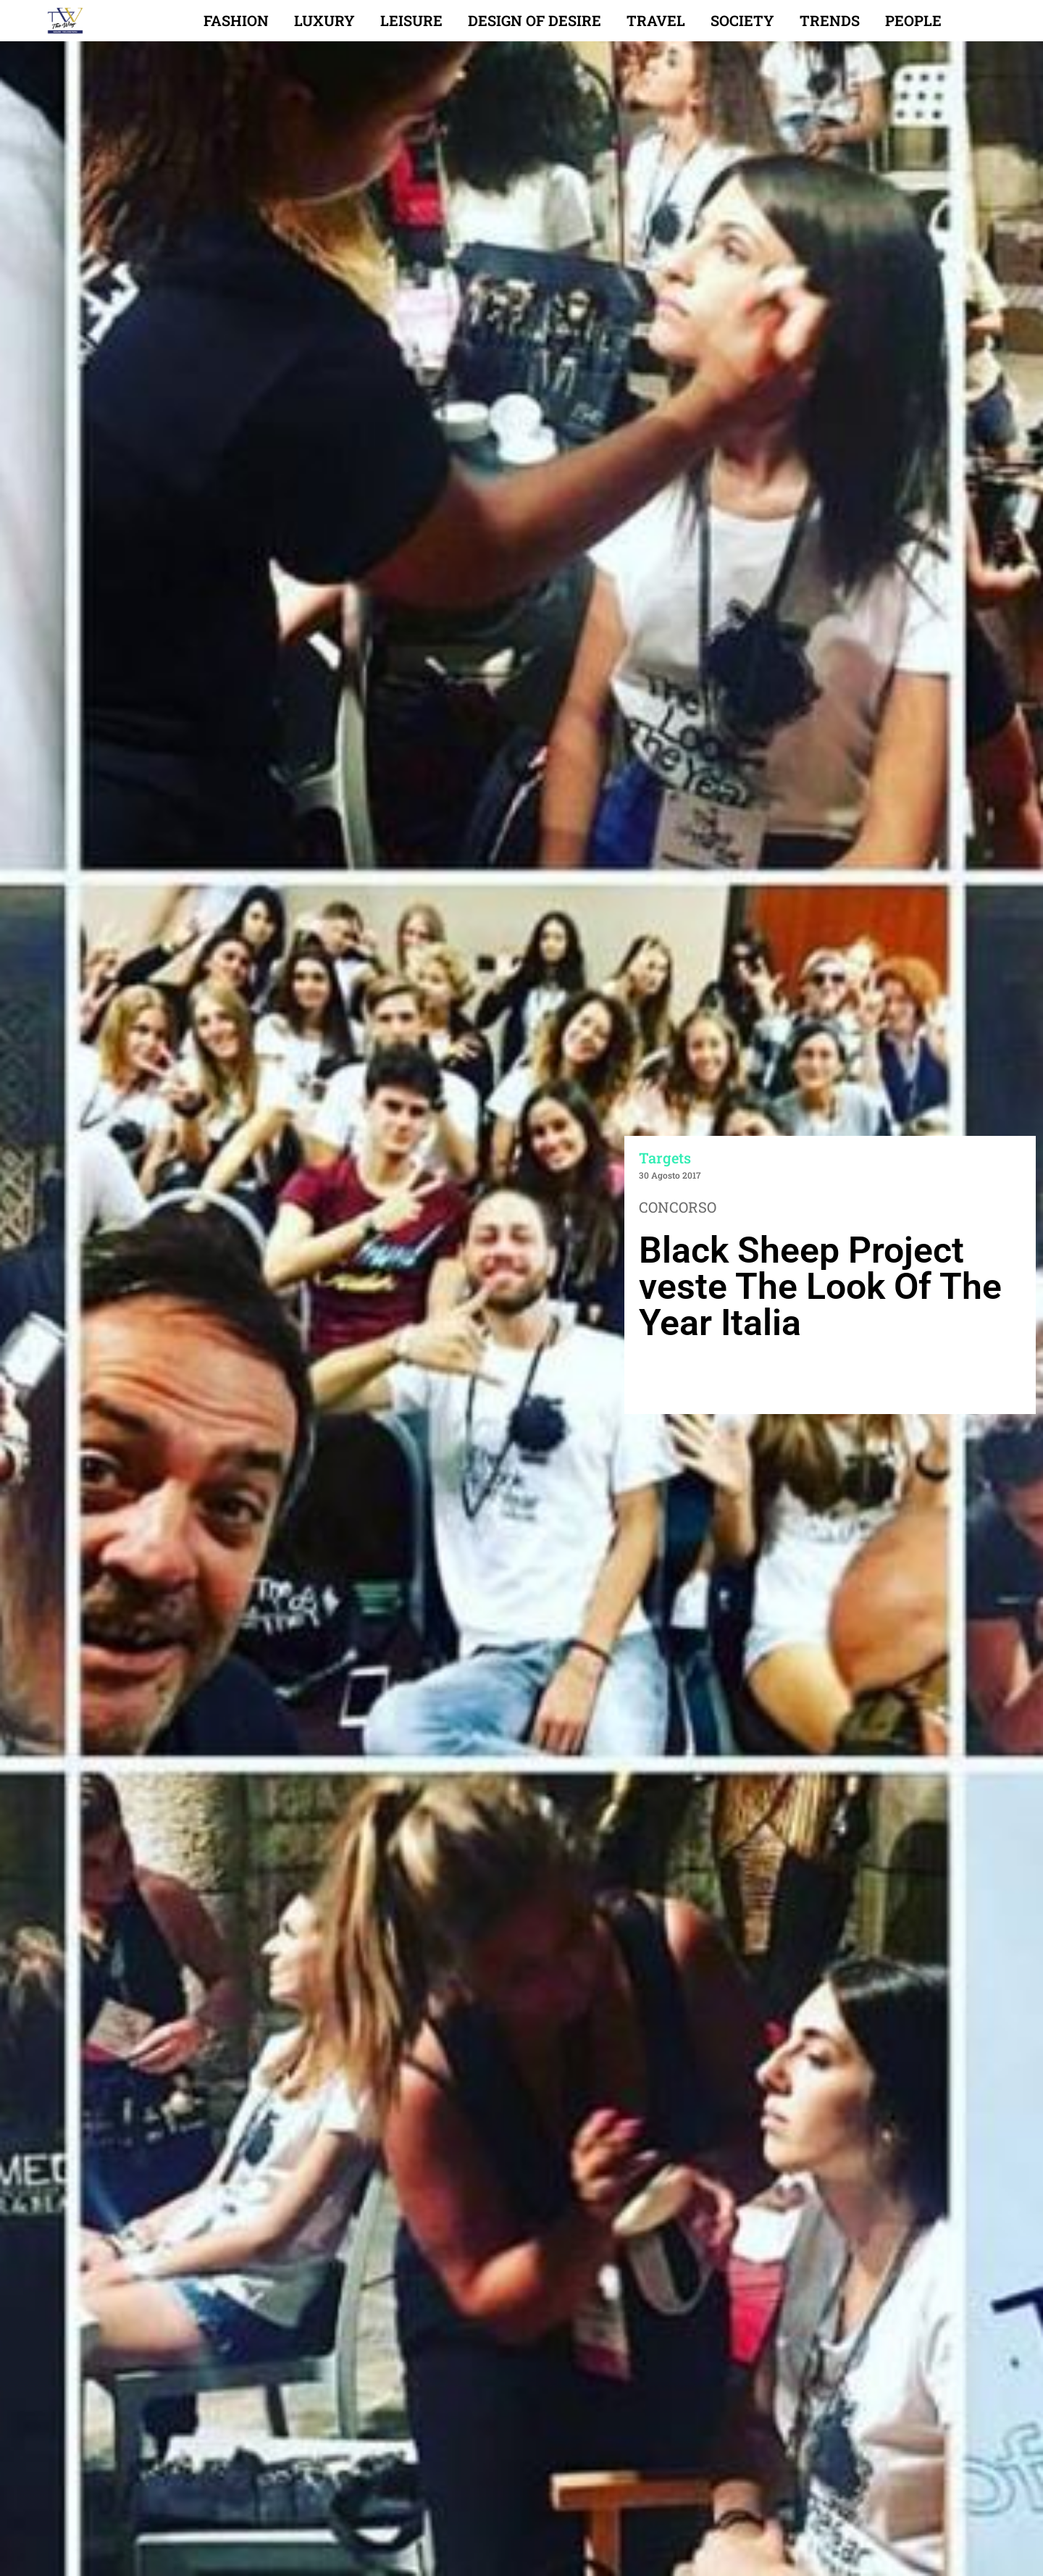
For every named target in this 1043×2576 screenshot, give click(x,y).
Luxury (324, 20)
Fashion (236, 20)
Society (742, 20)
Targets (665, 1157)
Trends (830, 20)
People (913, 20)
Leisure (411, 20)
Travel (656, 20)
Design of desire (534, 20)
